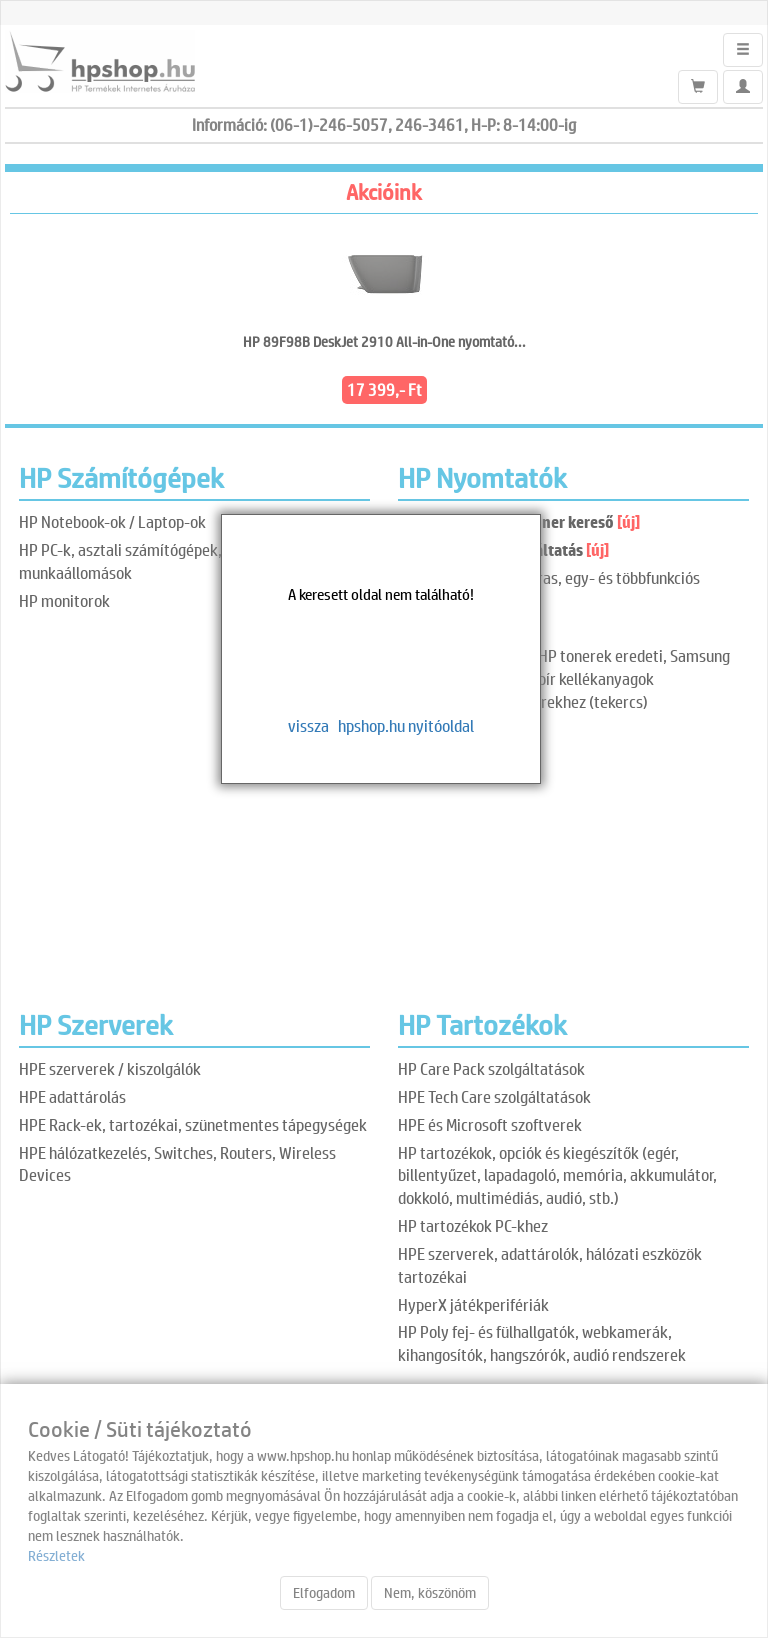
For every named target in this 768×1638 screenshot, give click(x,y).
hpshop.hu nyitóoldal (406, 725)
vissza (308, 725)
